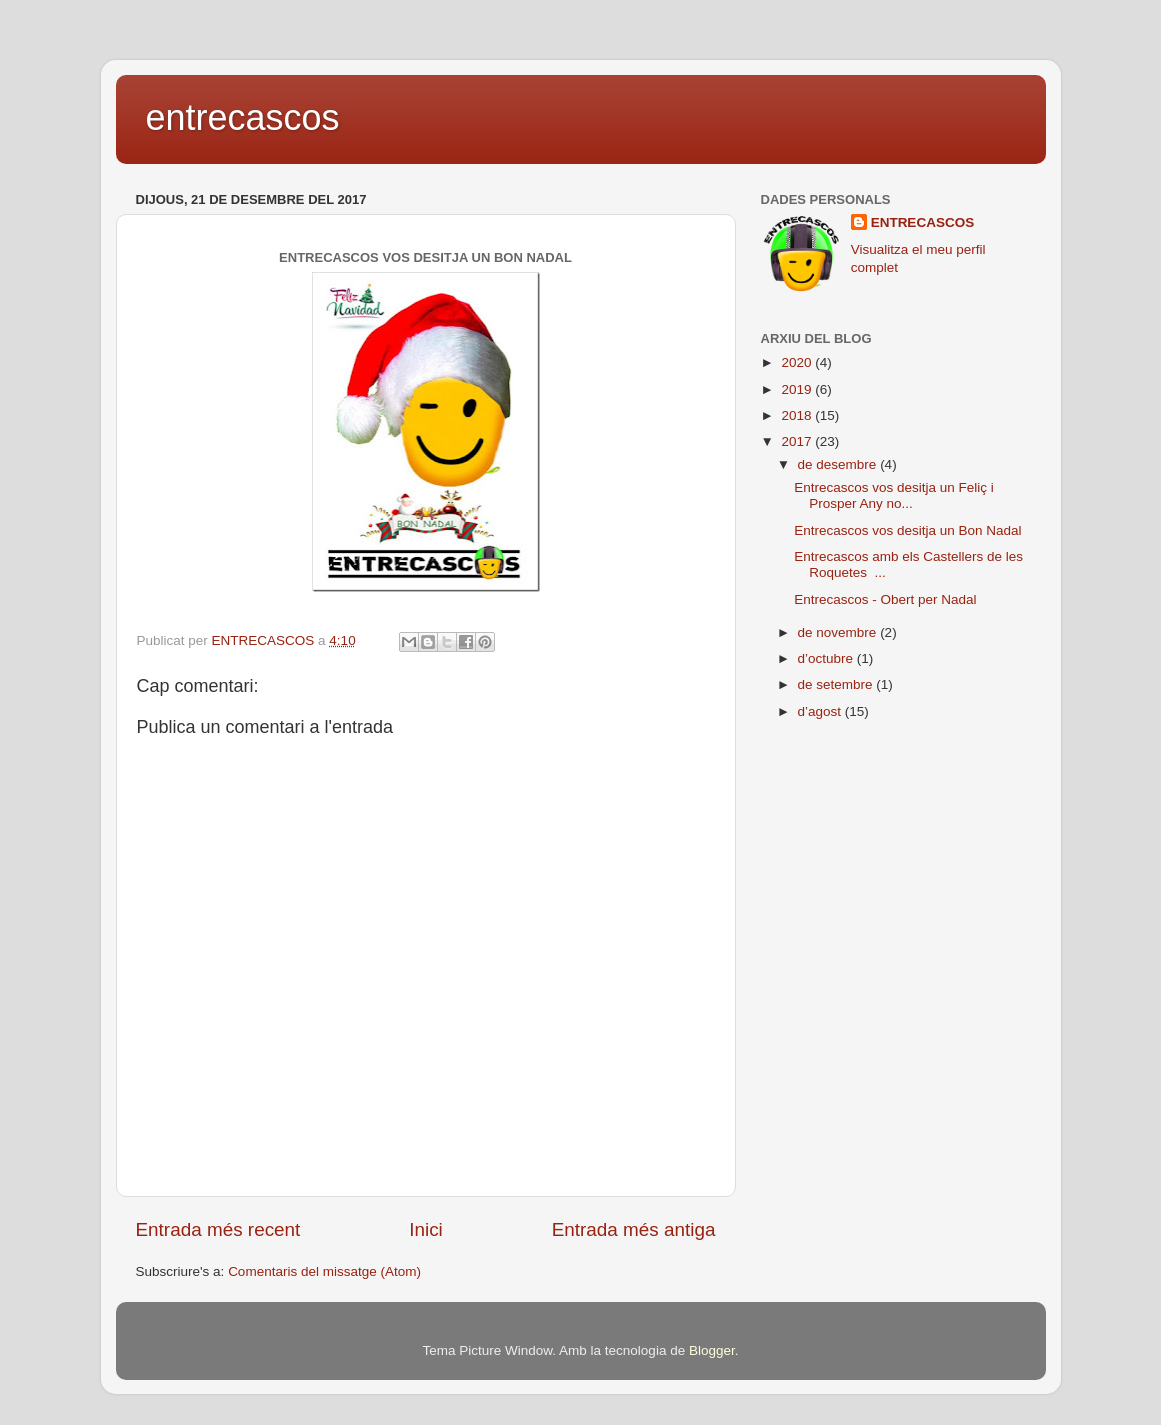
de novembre (839, 632)
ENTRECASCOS (923, 222)
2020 (798, 362)
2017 (798, 441)
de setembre (837, 684)
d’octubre (827, 658)
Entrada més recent (218, 1229)
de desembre (839, 464)
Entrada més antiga (634, 1229)
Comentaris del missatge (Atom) (324, 1271)
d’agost (821, 711)
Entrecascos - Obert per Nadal (885, 599)
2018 (798, 415)
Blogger (712, 1350)
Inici (426, 1229)
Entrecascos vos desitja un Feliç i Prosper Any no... (894, 495)
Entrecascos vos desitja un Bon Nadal (907, 530)
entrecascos (243, 117)
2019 (798, 389)
